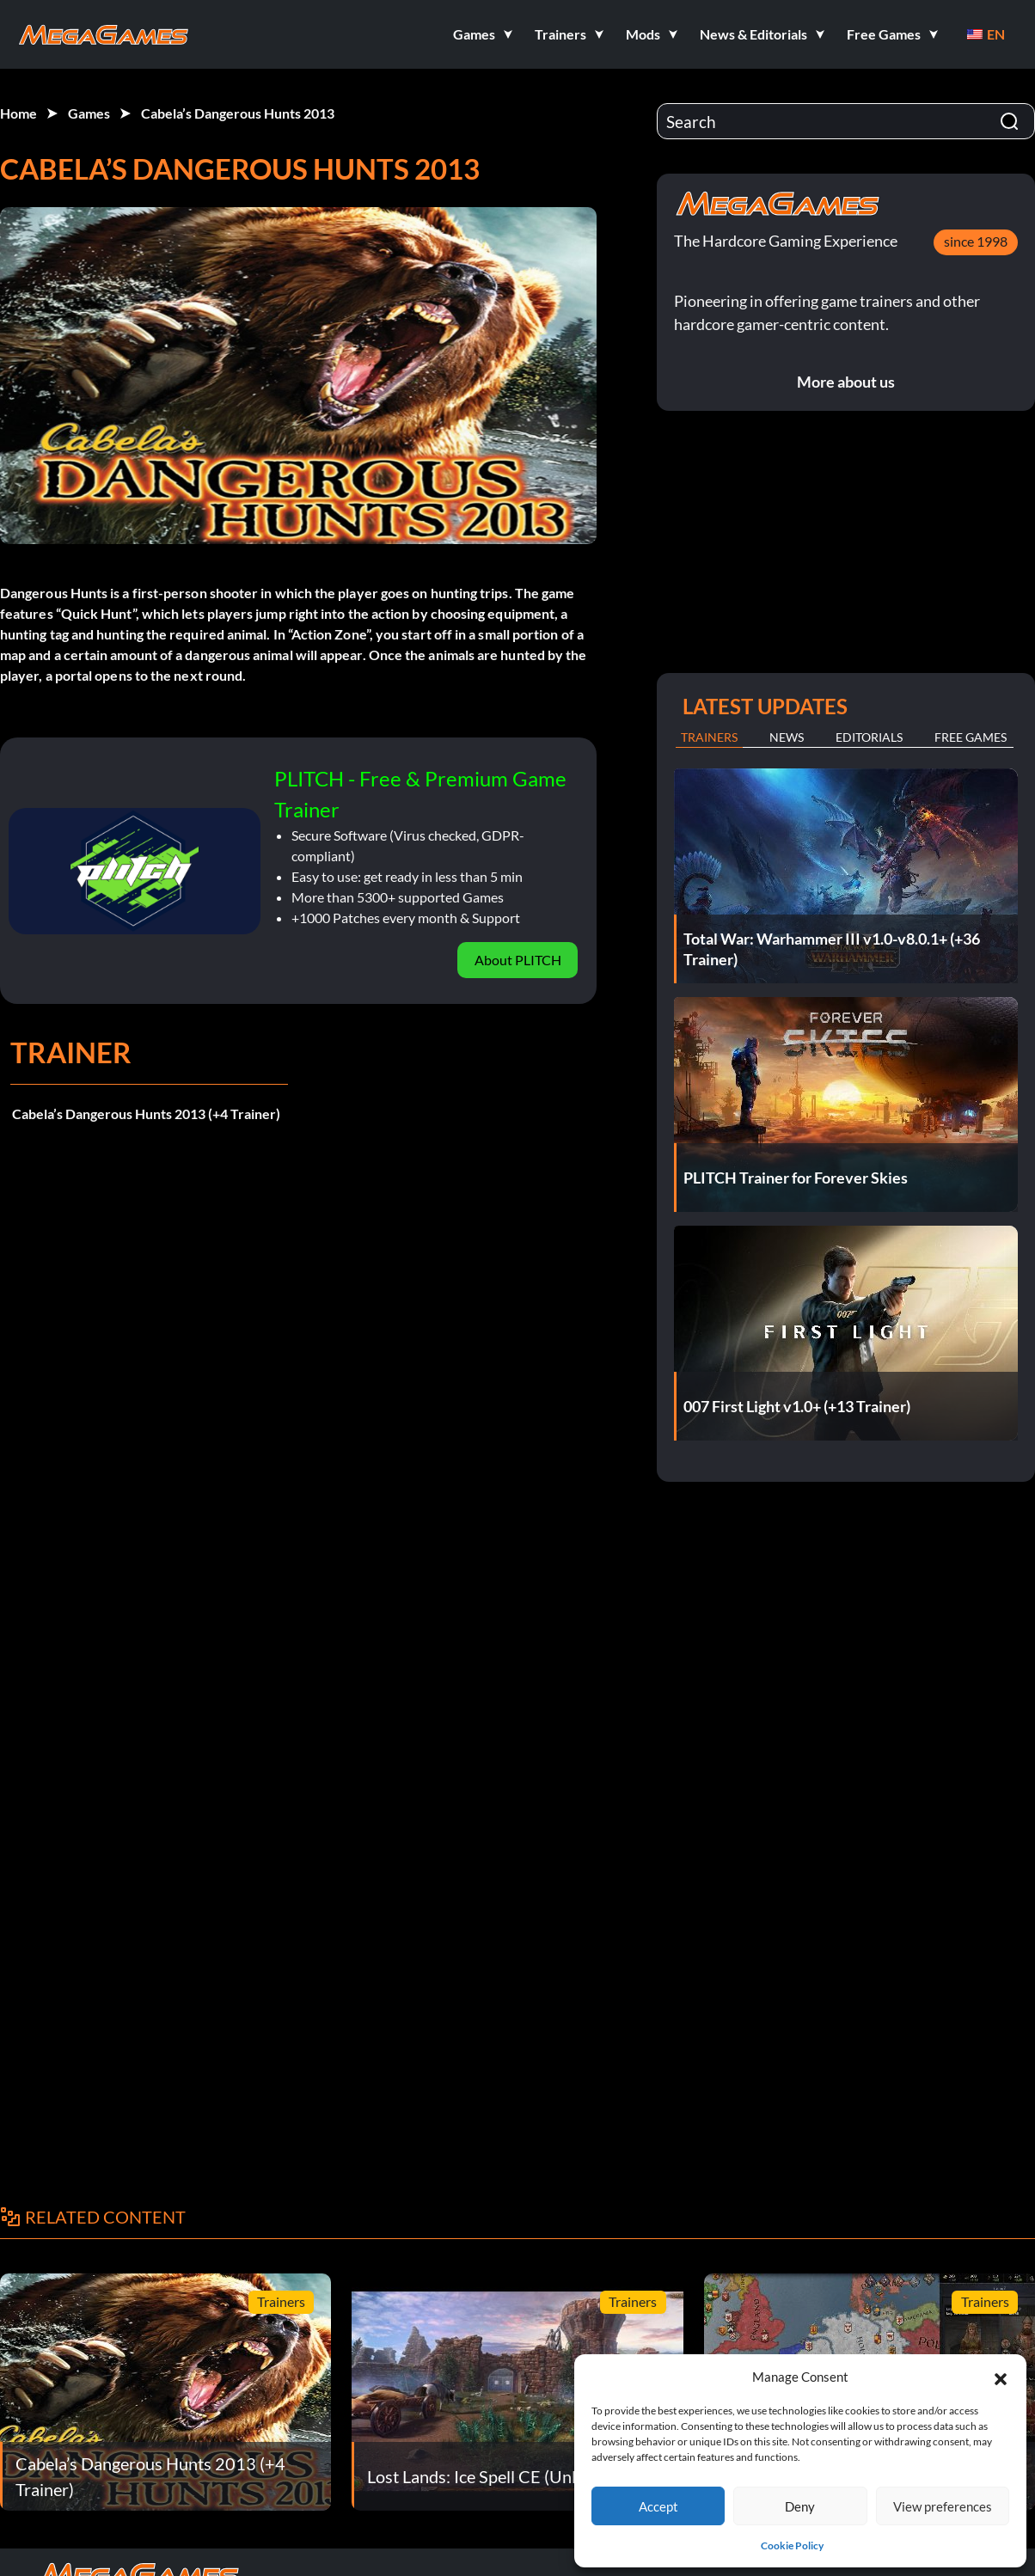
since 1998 (975, 241)
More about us (846, 381)
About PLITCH (518, 959)
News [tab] (786, 737)
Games (89, 113)
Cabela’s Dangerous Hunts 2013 (237, 113)
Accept (658, 2506)
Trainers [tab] (709, 737)
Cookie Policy (792, 2545)
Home (18, 113)
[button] (1000, 2376)
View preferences (942, 2506)
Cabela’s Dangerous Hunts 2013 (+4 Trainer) (146, 1113)
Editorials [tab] (869, 737)
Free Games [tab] (970, 737)
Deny (800, 2506)
